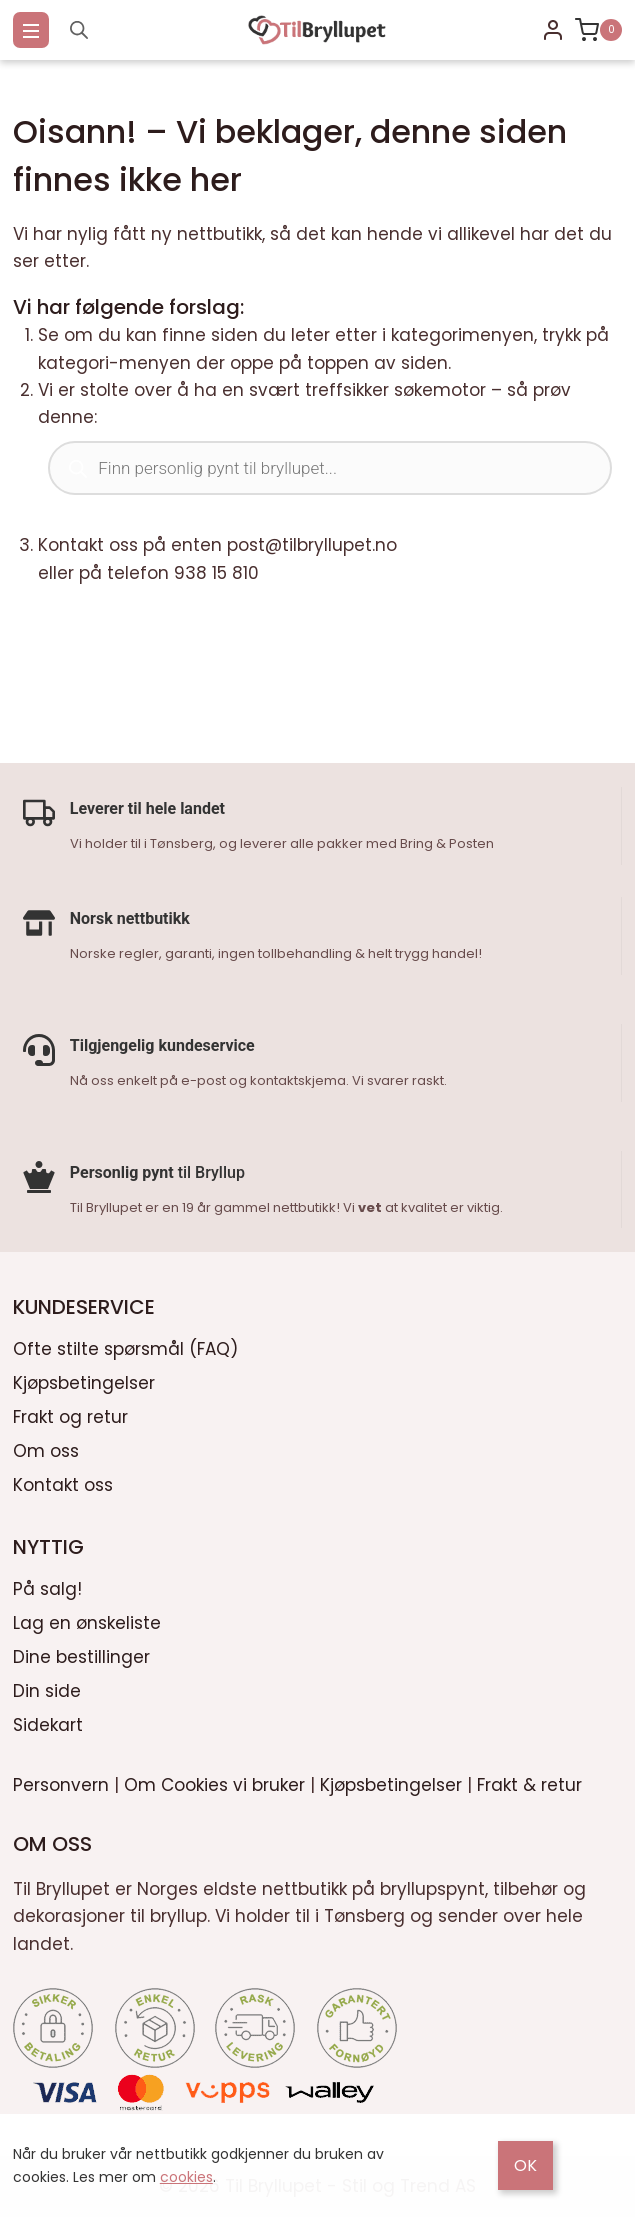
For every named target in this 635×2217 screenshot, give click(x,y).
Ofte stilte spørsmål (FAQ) (125, 1345)
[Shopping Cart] (598, 30)
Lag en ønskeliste (87, 1619)
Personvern (61, 1781)
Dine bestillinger (81, 1653)
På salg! (47, 1585)
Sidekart (48, 1721)
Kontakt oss (63, 1481)
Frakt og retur (70, 1413)
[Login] (553, 30)
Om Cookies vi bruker (214, 1781)
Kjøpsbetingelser (84, 1379)
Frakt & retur (529, 1781)
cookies (186, 2177)
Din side (47, 1687)
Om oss (46, 1447)
